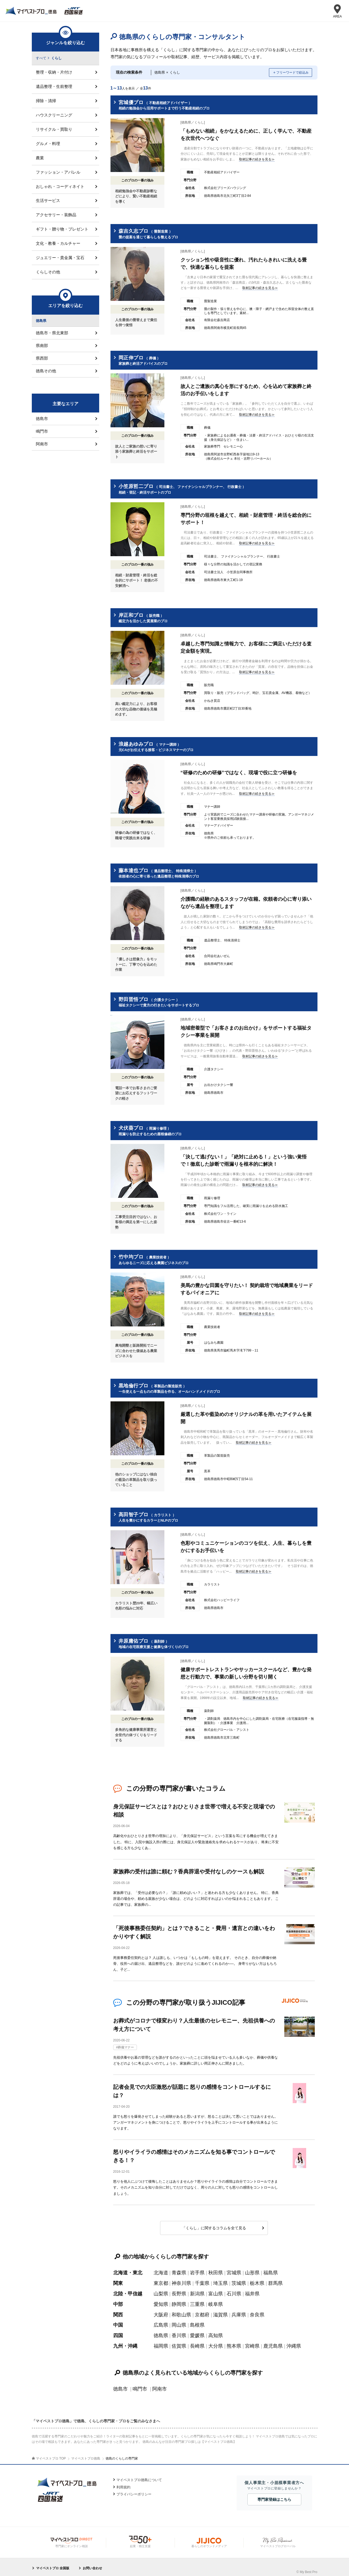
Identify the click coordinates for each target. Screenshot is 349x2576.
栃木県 (257, 2280)
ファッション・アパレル (58, 172)
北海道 (161, 2270)
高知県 (215, 2331)
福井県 (252, 2290)
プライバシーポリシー (133, 2490)
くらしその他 (48, 272)
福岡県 (161, 2342)
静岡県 (179, 2301)
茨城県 (238, 2280)
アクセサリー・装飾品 (56, 215)
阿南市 (159, 2384)
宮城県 (234, 2270)
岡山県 (179, 2321)
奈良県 (257, 2311)
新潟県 (197, 2290)
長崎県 (197, 2342)
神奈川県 (181, 2280)
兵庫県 (238, 2311)
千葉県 (202, 2280)
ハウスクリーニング (54, 115)
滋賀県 (220, 2311)
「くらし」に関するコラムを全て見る (214, 2225)
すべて (41, 58)
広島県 (161, 2321)
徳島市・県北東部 (52, 333)
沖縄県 (293, 2342)
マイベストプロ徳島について (139, 2476)
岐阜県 (215, 2301)
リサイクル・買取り (54, 129)
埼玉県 (220, 2280)
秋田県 (215, 2270)
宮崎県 (252, 2342)
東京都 (161, 2280)
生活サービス (48, 200)
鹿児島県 (273, 2342)
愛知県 (161, 2301)
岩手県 (197, 2270)
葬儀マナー (126, 2046)
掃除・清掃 (46, 100)
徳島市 (120, 2384)
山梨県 (161, 2290)
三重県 (197, 2301)
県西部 (42, 358)
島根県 (197, 2321)
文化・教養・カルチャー (58, 243)
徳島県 (161, 2331)
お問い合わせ (92, 2563)
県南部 (42, 345)
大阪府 (161, 2311)
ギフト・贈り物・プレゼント (62, 229)
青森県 (179, 2270)
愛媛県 (197, 2331)
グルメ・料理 (48, 143)
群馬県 (275, 2280)
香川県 (179, 2331)
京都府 (202, 2311)
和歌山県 (181, 2311)
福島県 (270, 2270)
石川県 (234, 2290)
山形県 (252, 2270)
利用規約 (123, 2483)
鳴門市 (140, 2384)
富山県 (215, 2290)
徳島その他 (46, 371)
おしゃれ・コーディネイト (60, 186)
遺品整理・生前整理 (54, 86)
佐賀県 (179, 2342)
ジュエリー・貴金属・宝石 (60, 258)
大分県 (215, 2342)
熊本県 (234, 2342)
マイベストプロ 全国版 (52, 2563)
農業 (40, 158)
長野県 (179, 2290)
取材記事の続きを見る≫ (257, 159)
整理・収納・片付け (54, 72)
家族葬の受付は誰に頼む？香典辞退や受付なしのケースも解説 (188, 1871)
